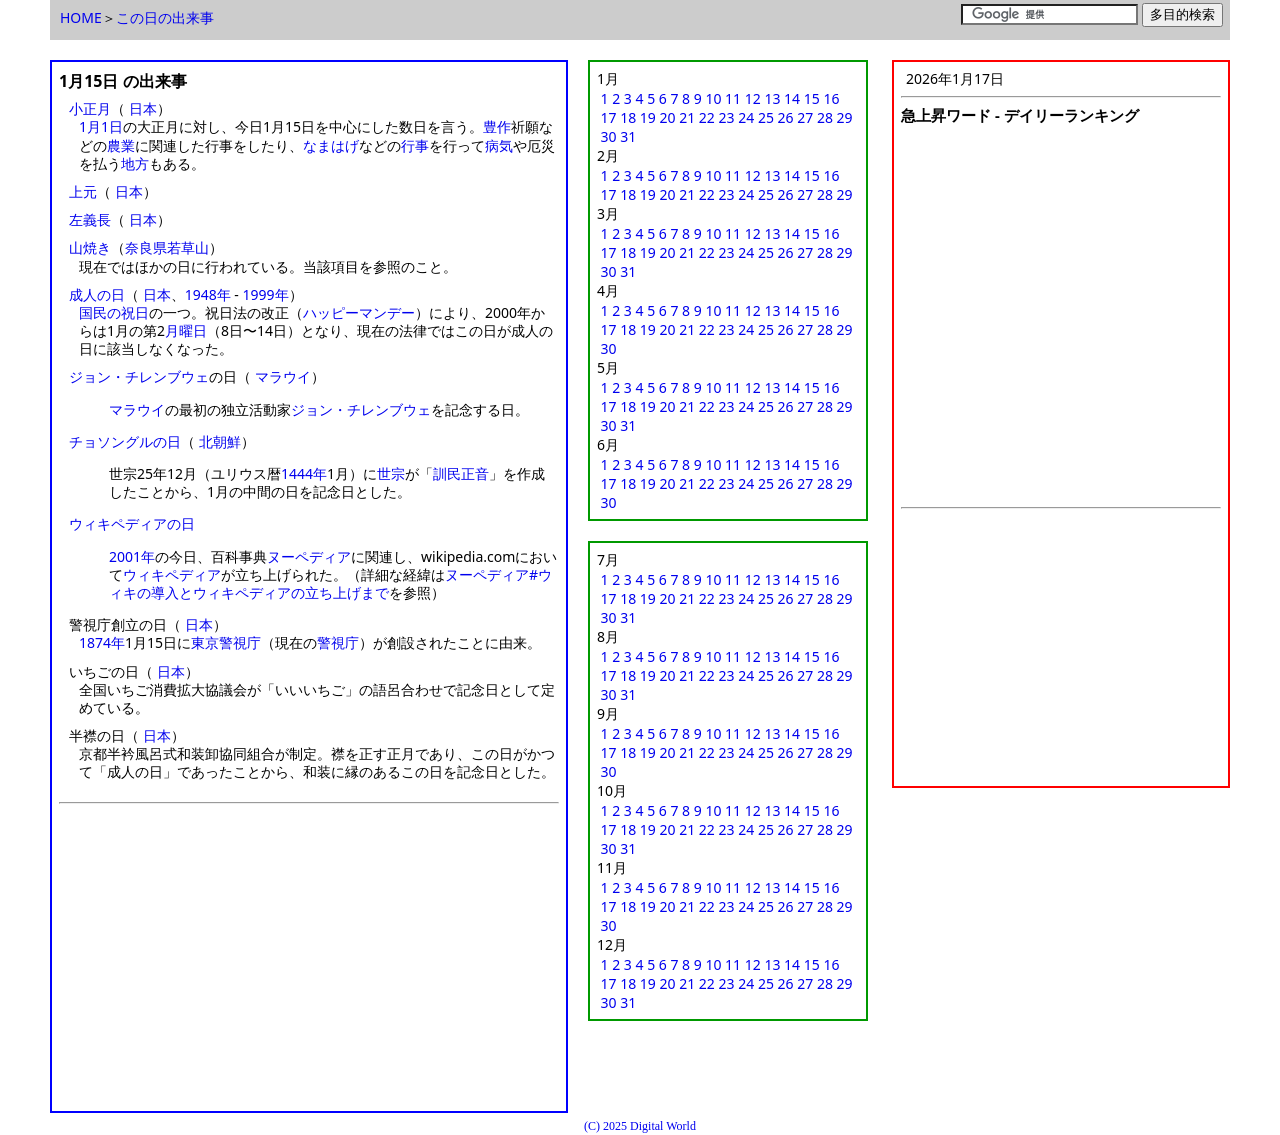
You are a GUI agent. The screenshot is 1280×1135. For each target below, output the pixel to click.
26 (786, 117)
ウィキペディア (172, 574)
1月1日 (101, 126)
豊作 (497, 126)
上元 (83, 191)
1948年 (208, 294)
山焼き (90, 247)
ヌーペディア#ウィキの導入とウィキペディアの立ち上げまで (330, 583)
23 (727, 117)
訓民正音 (461, 473)
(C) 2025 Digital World (640, 1126)
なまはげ (331, 145)
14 (792, 98)
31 (628, 136)
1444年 (304, 473)
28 (825, 117)
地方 (135, 163)
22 (707, 117)
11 (733, 98)
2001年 (132, 556)
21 (687, 117)
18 (628, 117)
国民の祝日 (114, 312)
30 (609, 136)
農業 (121, 145)
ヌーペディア (309, 556)
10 (713, 98)
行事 (415, 145)
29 (845, 117)
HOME (81, 17)
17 (609, 117)
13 (772, 98)
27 (805, 117)
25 (766, 117)
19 (648, 117)
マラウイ (283, 376)
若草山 (188, 247)
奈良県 (146, 247)
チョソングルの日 (125, 441)
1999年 (265, 294)
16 (831, 98)
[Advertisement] (309, 964)
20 (668, 117)
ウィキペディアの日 (132, 523)
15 (812, 98)
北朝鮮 (220, 441)
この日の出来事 (165, 17)
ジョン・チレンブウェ (139, 376)
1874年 (102, 642)
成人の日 (97, 294)
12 (753, 98)
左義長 (90, 219)
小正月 (90, 108)
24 (746, 117)
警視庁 (338, 642)
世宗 (391, 473)
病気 (499, 145)
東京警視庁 (226, 642)
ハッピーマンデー (359, 312)
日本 (143, 108)
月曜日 (186, 330)
